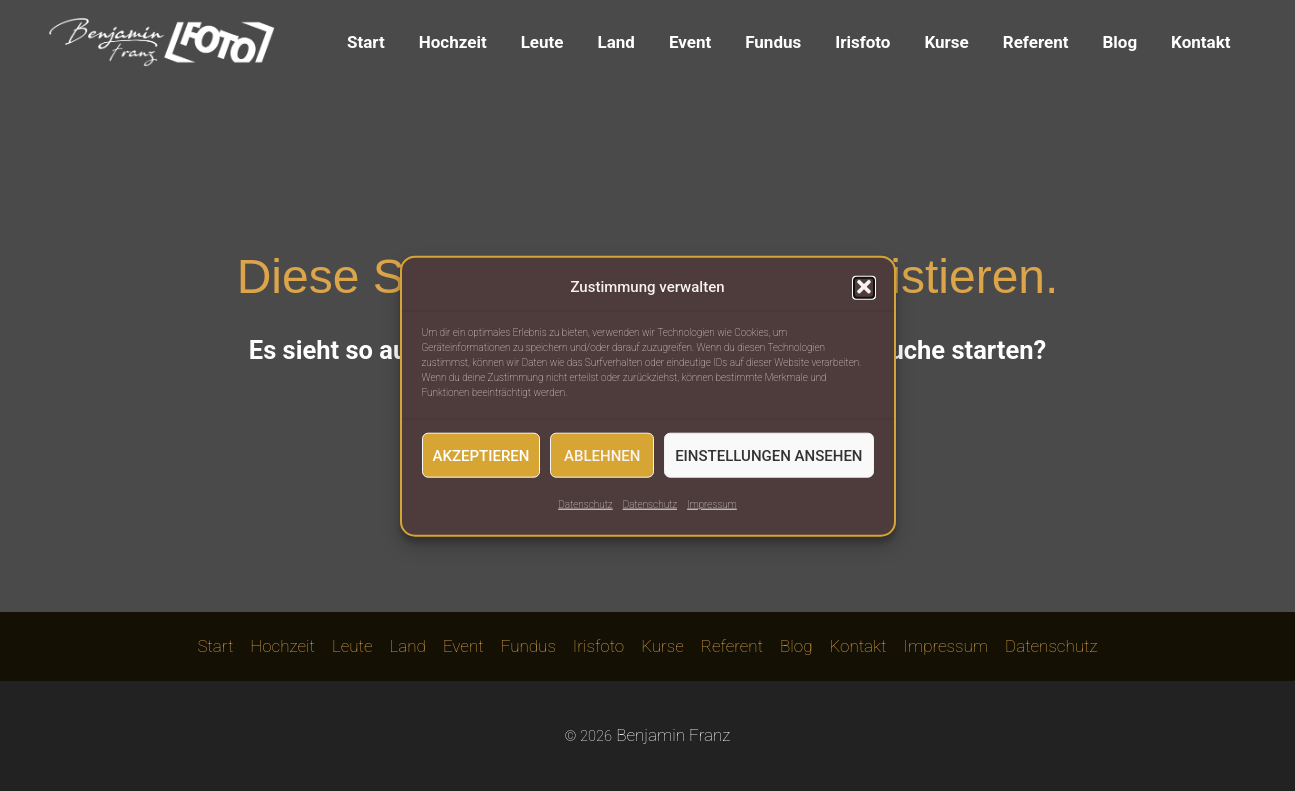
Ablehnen (602, 462)
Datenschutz (585, 510)
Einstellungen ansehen (768, 462)
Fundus (773, 42)
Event (690, 42)
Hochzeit (453, 42)
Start (366, 42)
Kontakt (1200, 42)
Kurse (946, 42)
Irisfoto (862, 42)
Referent (1036, 42)
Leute (542, 42)
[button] (864, 294)
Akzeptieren (481, 462)
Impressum (712, 510)
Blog (1119, 42)
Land (615, 42)
